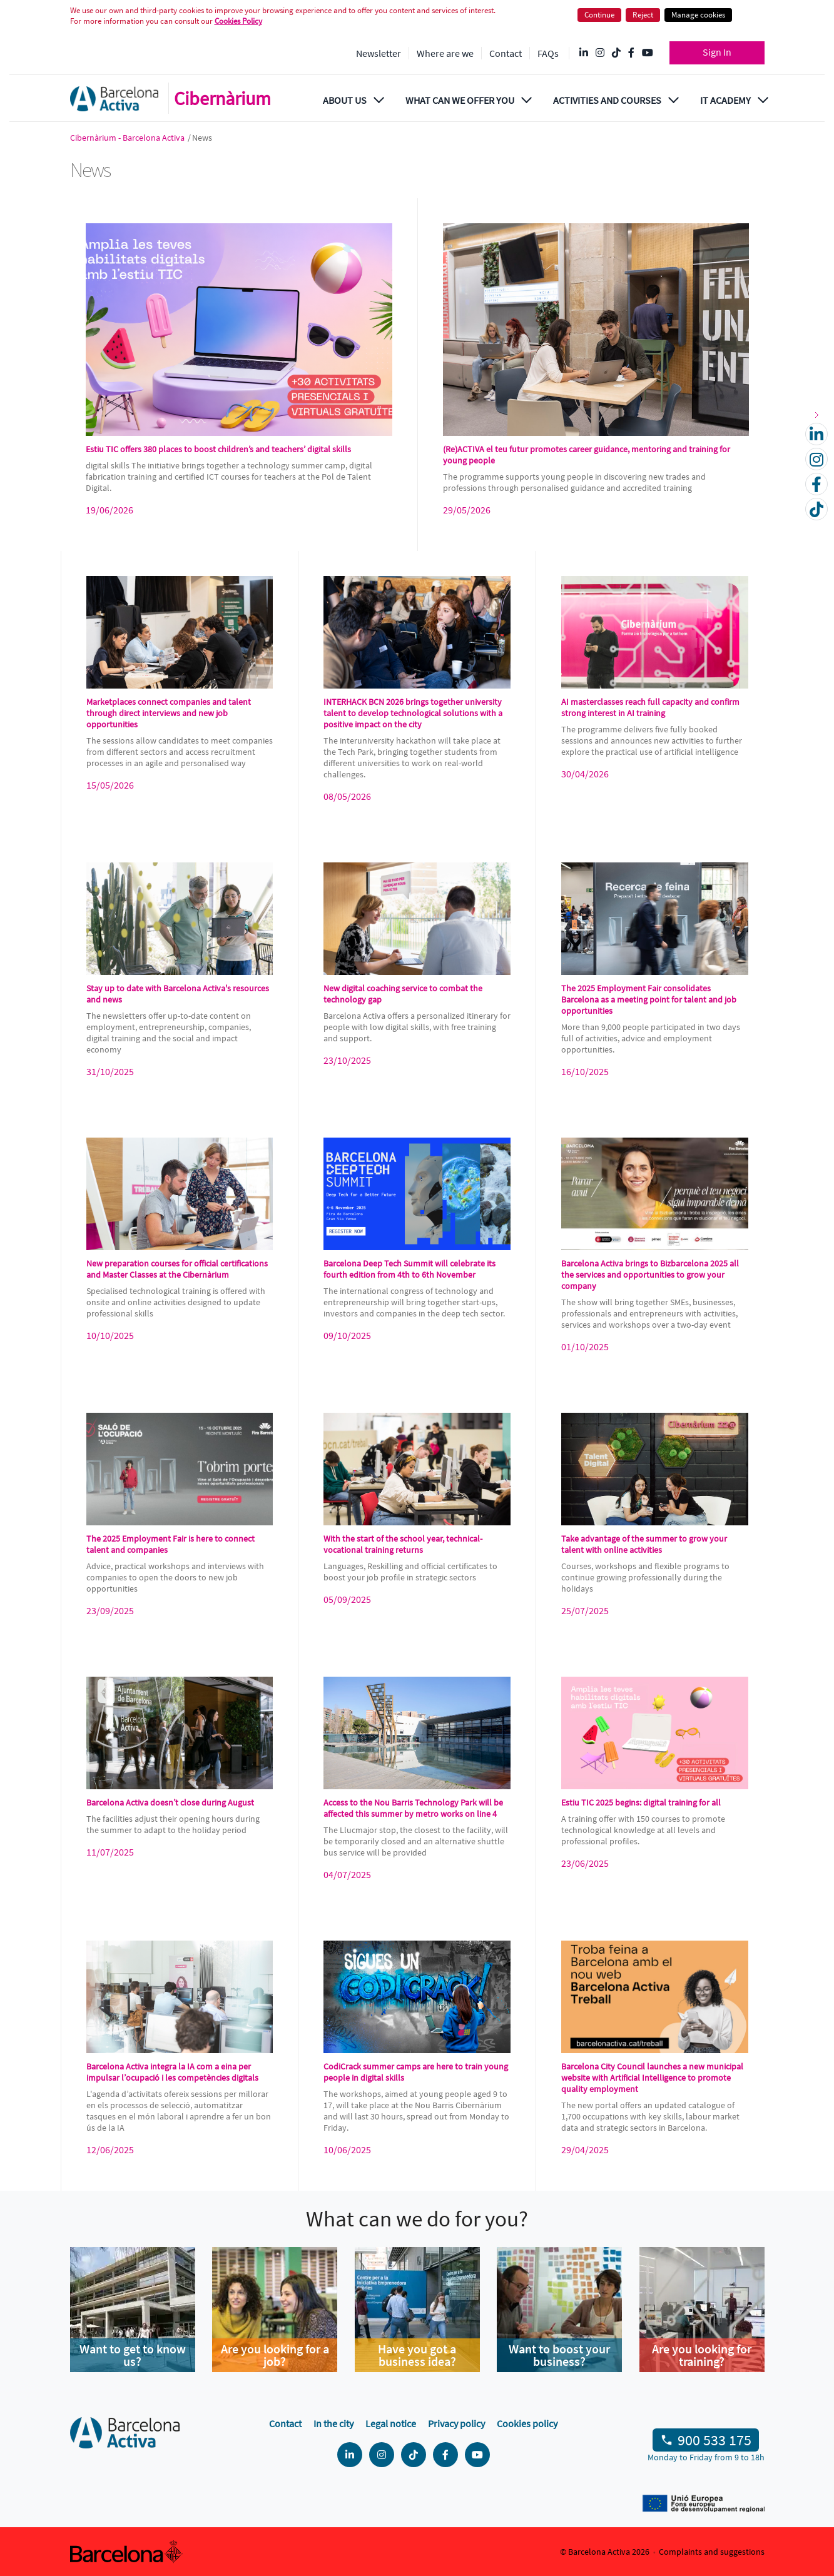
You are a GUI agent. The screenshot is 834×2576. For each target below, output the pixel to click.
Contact (505, 53)
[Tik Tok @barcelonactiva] (616, 53)
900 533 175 (714, 2440)
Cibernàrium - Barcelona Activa (128, 137)
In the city (333, 2423)
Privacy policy (456, 2423)
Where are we (445, 53)
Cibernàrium (222, 98)
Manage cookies (698, 14)
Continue (599, 14)
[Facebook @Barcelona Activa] (631, 53)
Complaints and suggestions (712, 2551)
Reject (643, 14)
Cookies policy (527, 2423)
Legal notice (390, 2423)
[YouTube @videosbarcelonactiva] (647, 53)
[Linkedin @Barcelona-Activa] (583, 53)
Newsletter (378, 53)
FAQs (548, 53)
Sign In (717, 52)
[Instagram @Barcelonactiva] (600, 53)
